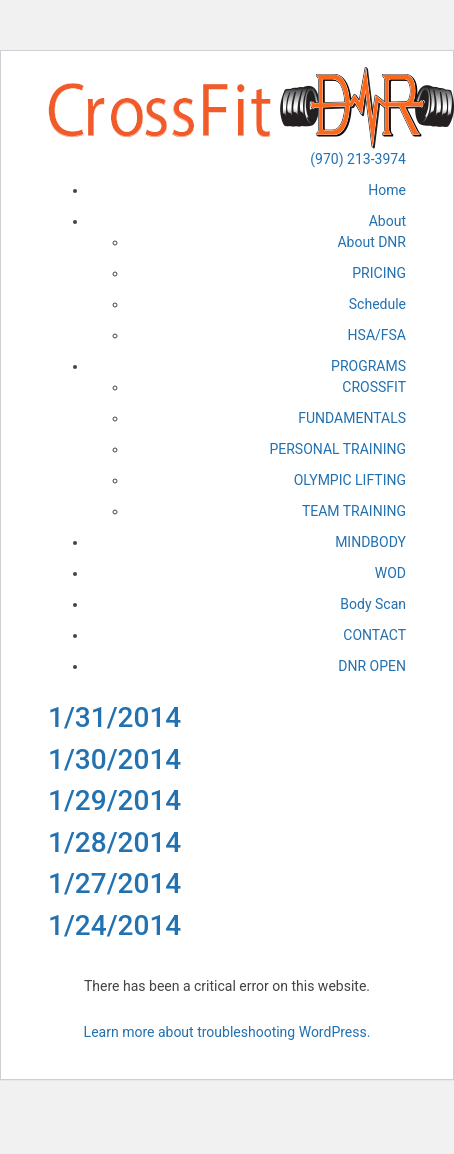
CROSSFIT (374, 387)
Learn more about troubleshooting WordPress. (227, 1032)
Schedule (377, 304)
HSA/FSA (377, 335)
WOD (390, 573)
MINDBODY (370, 542)
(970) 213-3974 (358, 159)
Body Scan (373, 604)
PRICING (379, 273)
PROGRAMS (368, 366)
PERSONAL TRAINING (337, 449)
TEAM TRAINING (354, 511)
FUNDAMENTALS (352, 418)
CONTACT (374, 635)
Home (387, 190)
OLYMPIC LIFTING (350, 480)
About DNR (371, 242)
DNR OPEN (372, 666)
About (387, 221)
